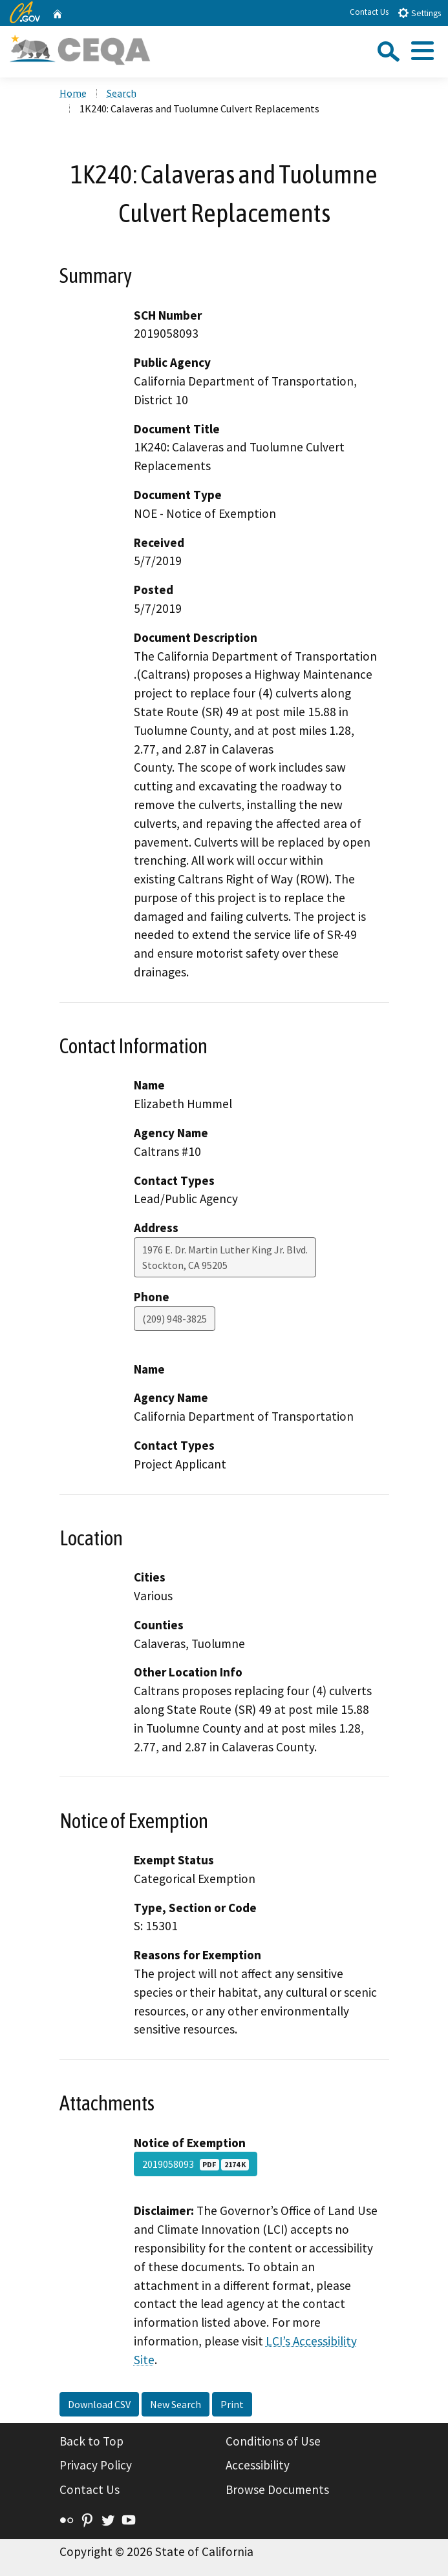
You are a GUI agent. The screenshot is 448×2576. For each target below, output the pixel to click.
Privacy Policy (95, 2465)
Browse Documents (277, 2489)
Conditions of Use (273, 2441)
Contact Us (369, 11)
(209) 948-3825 (174, 1318)
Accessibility (258, 2465)
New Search (175, 2404)
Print (232, 2404)
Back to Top (91, 2441)
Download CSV (99, 2404)
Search (121, 93)
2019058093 (195, 2164)
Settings (419, 12)
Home (73, 93)
